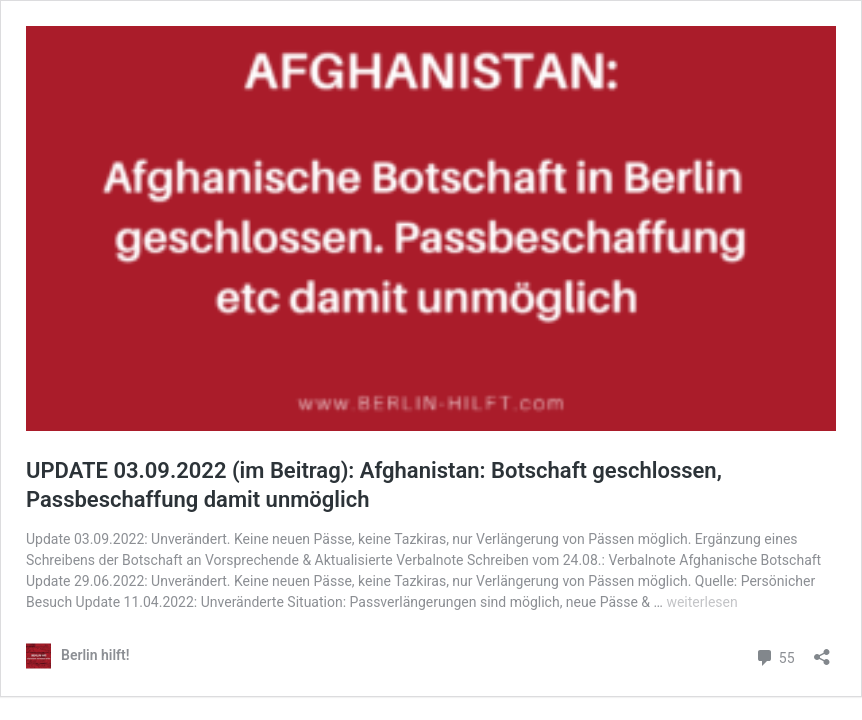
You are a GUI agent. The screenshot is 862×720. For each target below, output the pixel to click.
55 (774, 658)
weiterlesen (701, 602)
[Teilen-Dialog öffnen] (822, 650)
